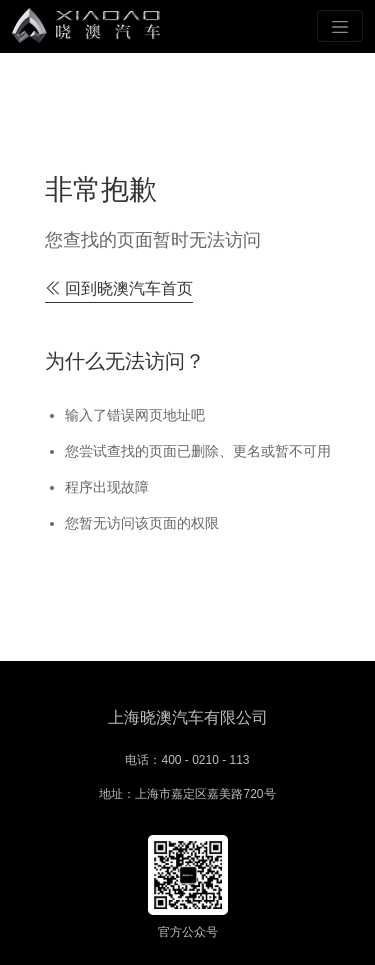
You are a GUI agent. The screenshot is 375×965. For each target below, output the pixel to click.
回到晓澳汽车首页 (119, 288)
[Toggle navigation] (340, 26)
